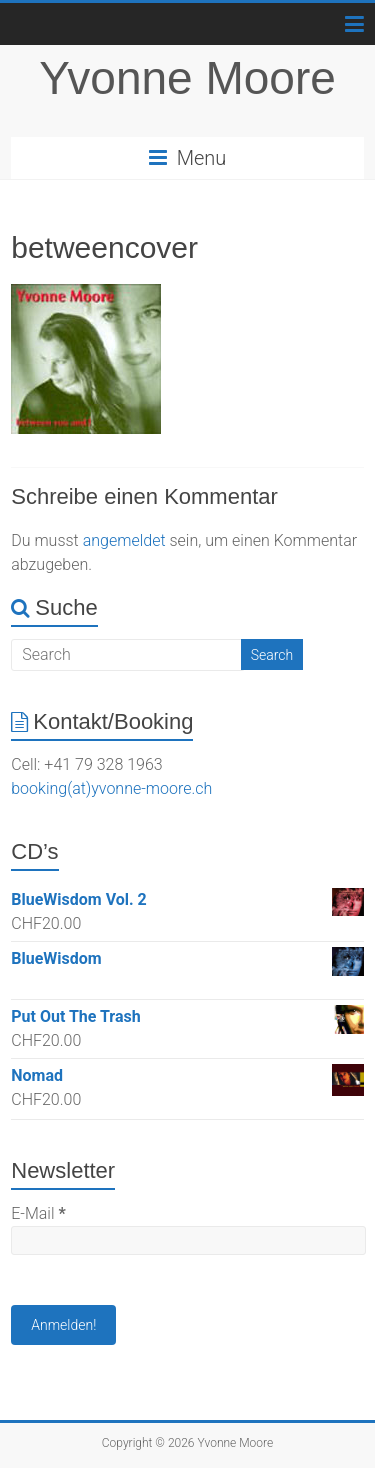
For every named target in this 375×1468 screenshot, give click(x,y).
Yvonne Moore (187, 78)
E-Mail (38, 1213)
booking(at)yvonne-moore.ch (111, 788)
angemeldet (124, 540)
